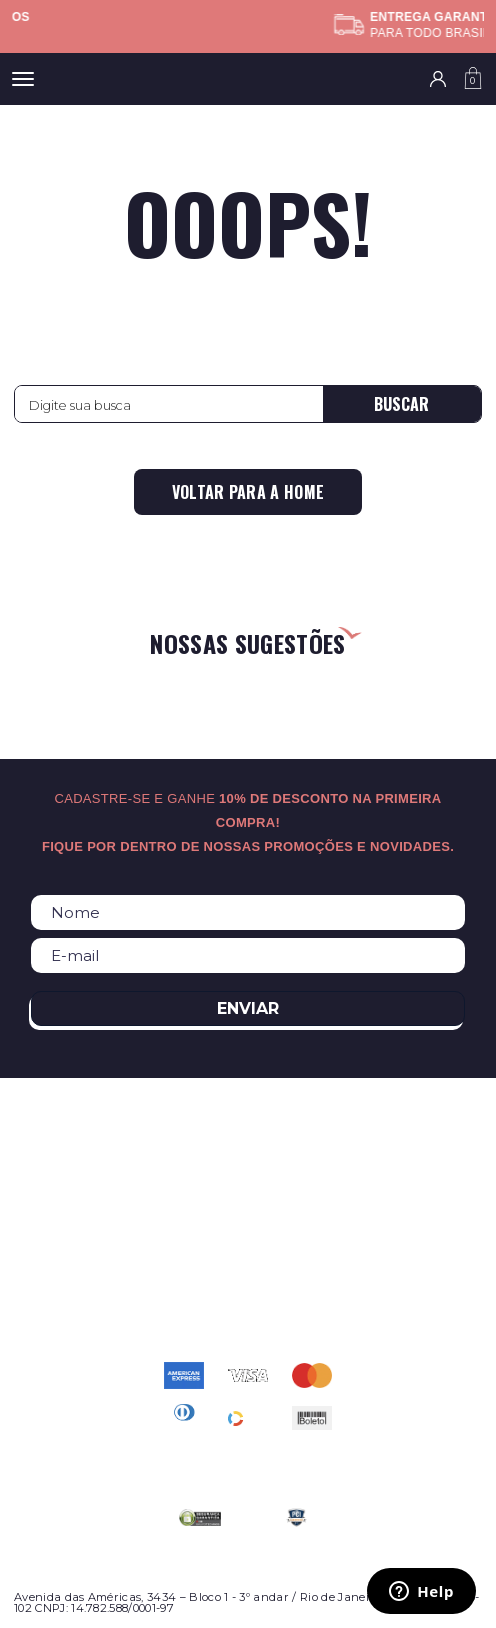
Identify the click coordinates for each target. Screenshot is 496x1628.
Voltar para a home (248, 492)
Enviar (248, 1008)
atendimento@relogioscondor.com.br (248, 1283)
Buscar (401, 404)
